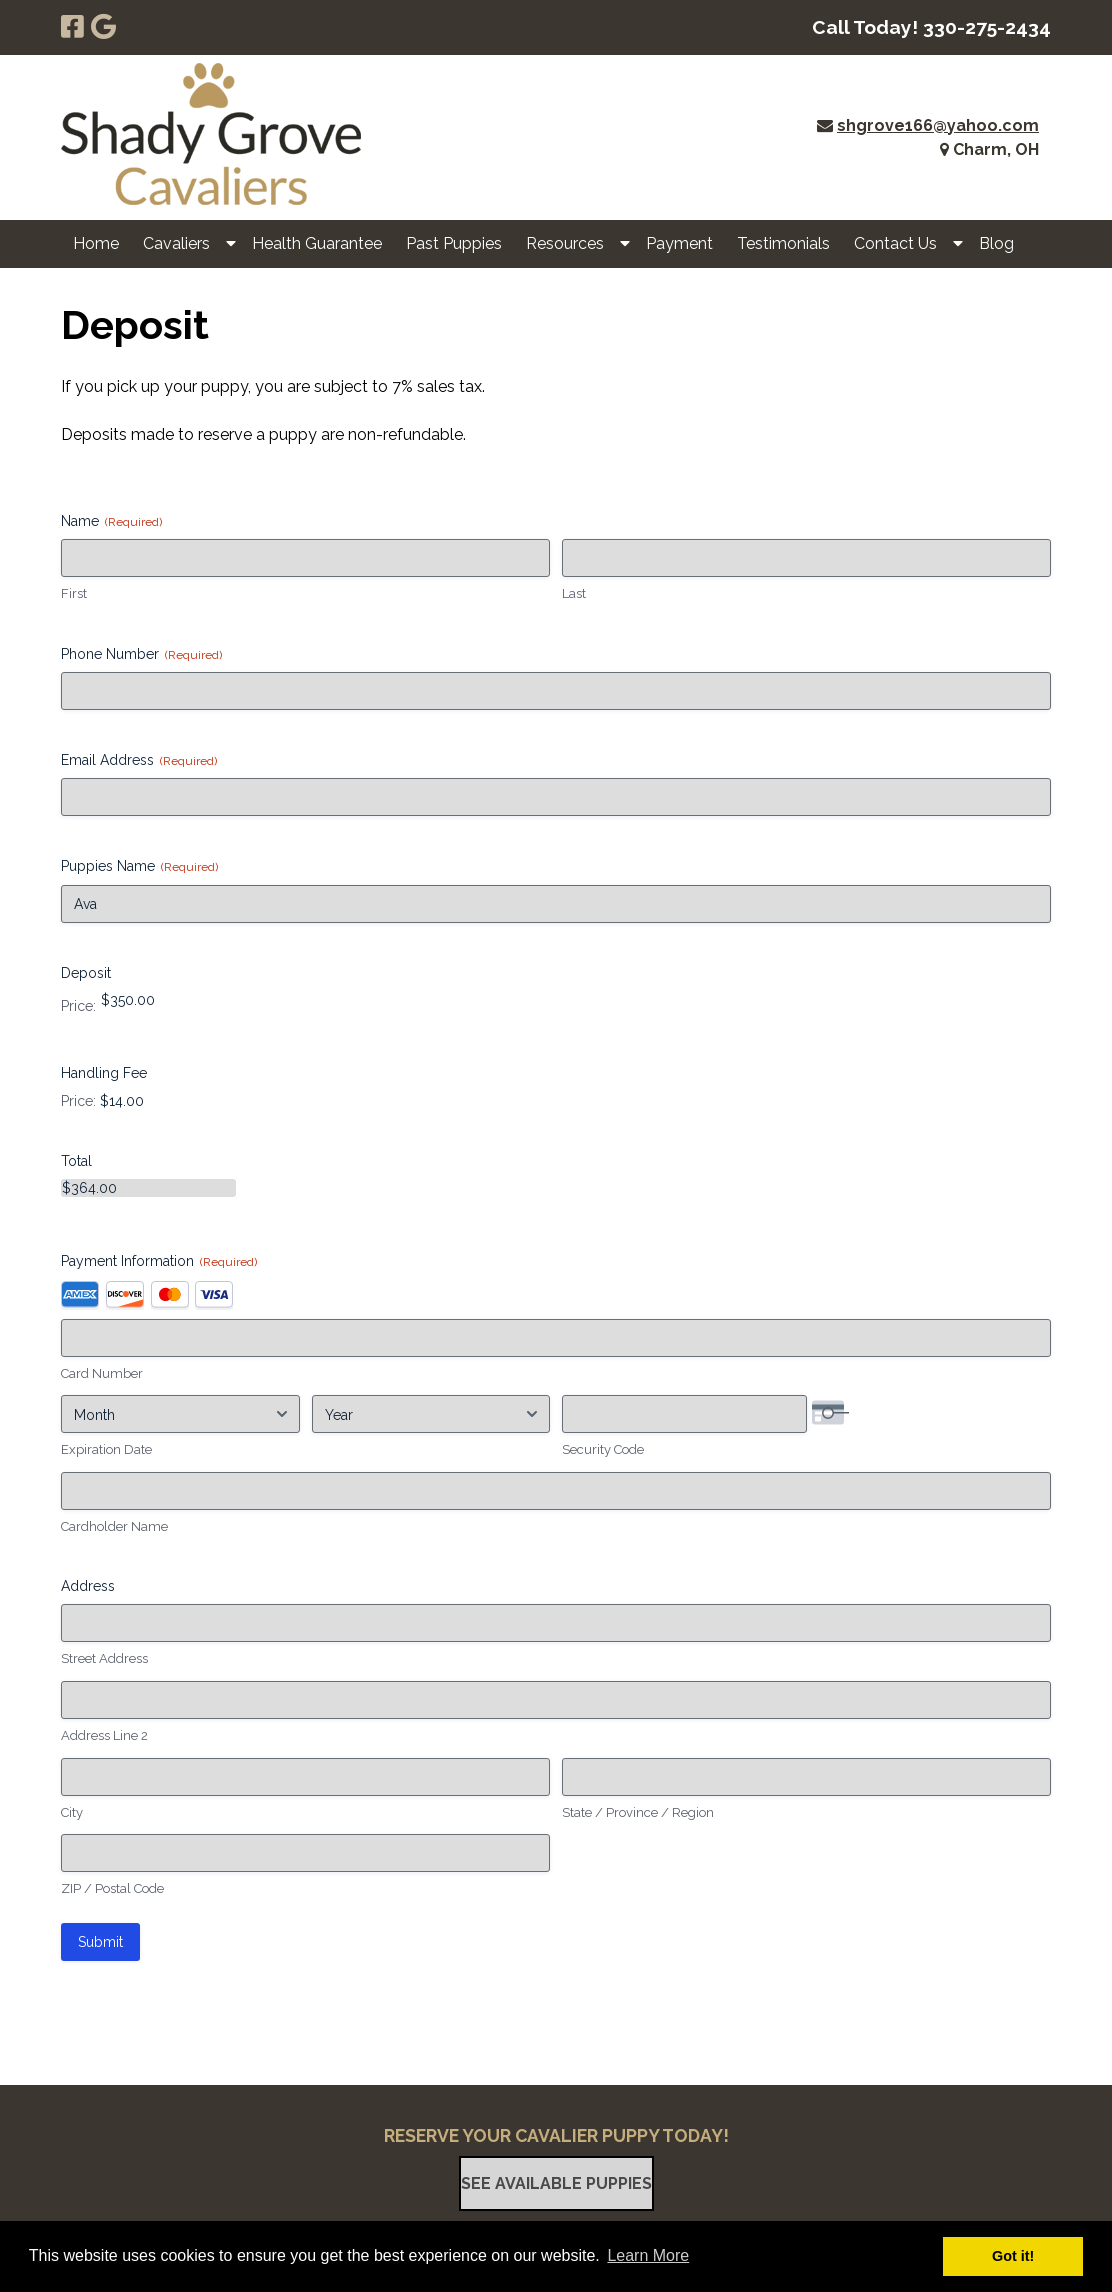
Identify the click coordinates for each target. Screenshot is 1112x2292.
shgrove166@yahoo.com (938, 125)
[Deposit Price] (187, 1000)
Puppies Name (139, 867)
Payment (679, 243)
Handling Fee (104, 1073)
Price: (78, 1006)
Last (574, 593)
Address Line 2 (104, 1735)
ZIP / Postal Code (112, 1888)
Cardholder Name (114, 1526)
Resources (565, 243)
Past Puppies (454, 243)
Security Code (603, 1449)
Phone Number (141, 655)
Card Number (102, 1373)
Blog (996, 243)
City (72, 1812)
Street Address (104, 1658)
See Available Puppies (556, 2183)
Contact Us (895, 243)
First (74, 593)
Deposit (86, 973)
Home (96, 243)
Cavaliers (176, 243)
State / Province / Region (638, 1812)
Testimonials (783, 243)
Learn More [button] (648, 2255)
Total (76, 1161)
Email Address (139, 761)
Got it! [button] (1013, 2256)
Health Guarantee (317, 243)
